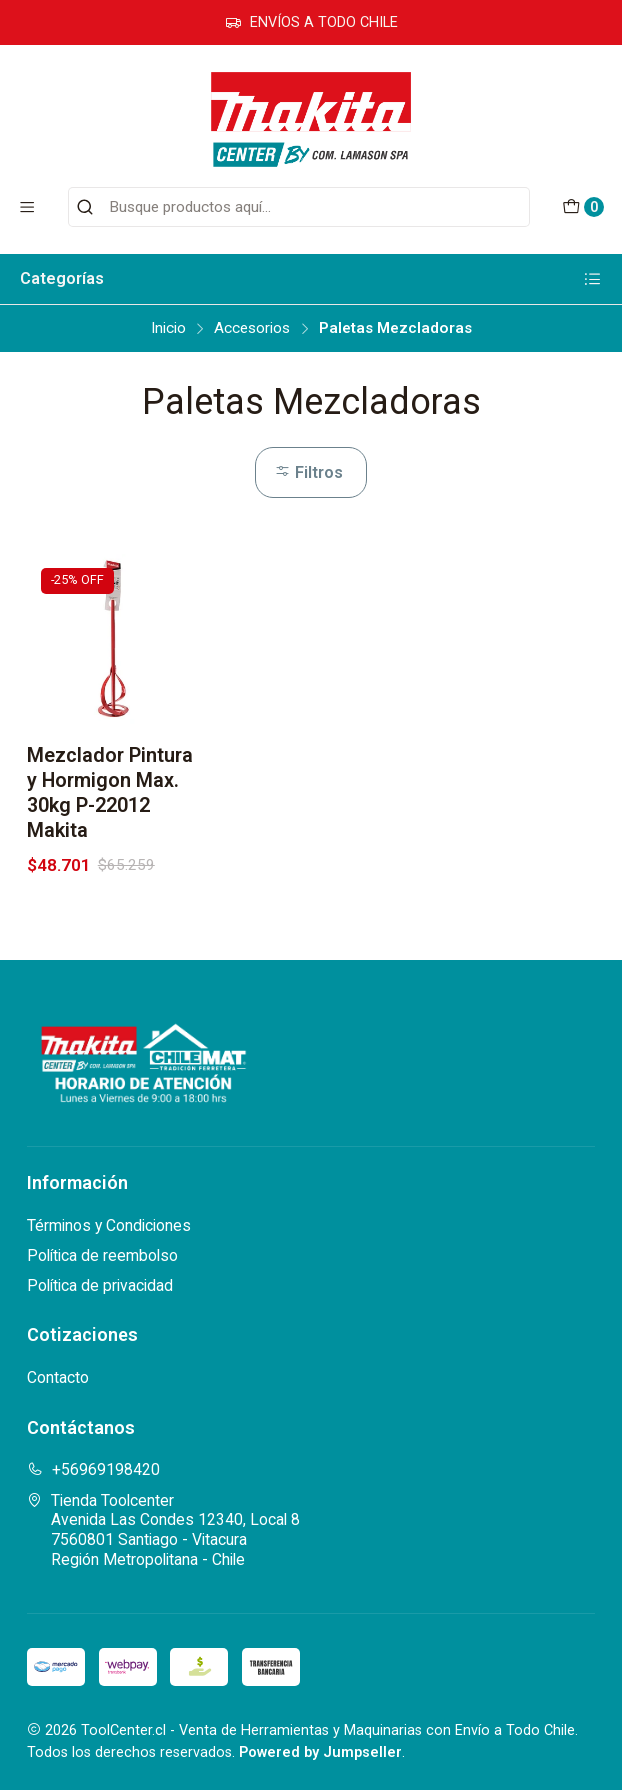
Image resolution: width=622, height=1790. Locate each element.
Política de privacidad (100, 1285)
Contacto (58, 1377)
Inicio (168, 328)
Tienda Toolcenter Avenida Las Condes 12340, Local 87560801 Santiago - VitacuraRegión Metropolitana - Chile (163, 1530)
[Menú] (27, 207)
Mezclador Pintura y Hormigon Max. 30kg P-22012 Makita (110, 792)
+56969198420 (93, 1469)
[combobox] (299, 207)
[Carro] (582, 208)
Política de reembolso (102, 1255)
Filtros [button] (308, 472)
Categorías (311, 279)
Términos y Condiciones (109, 1225)
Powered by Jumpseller (320, 1752)
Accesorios (252, 328)
